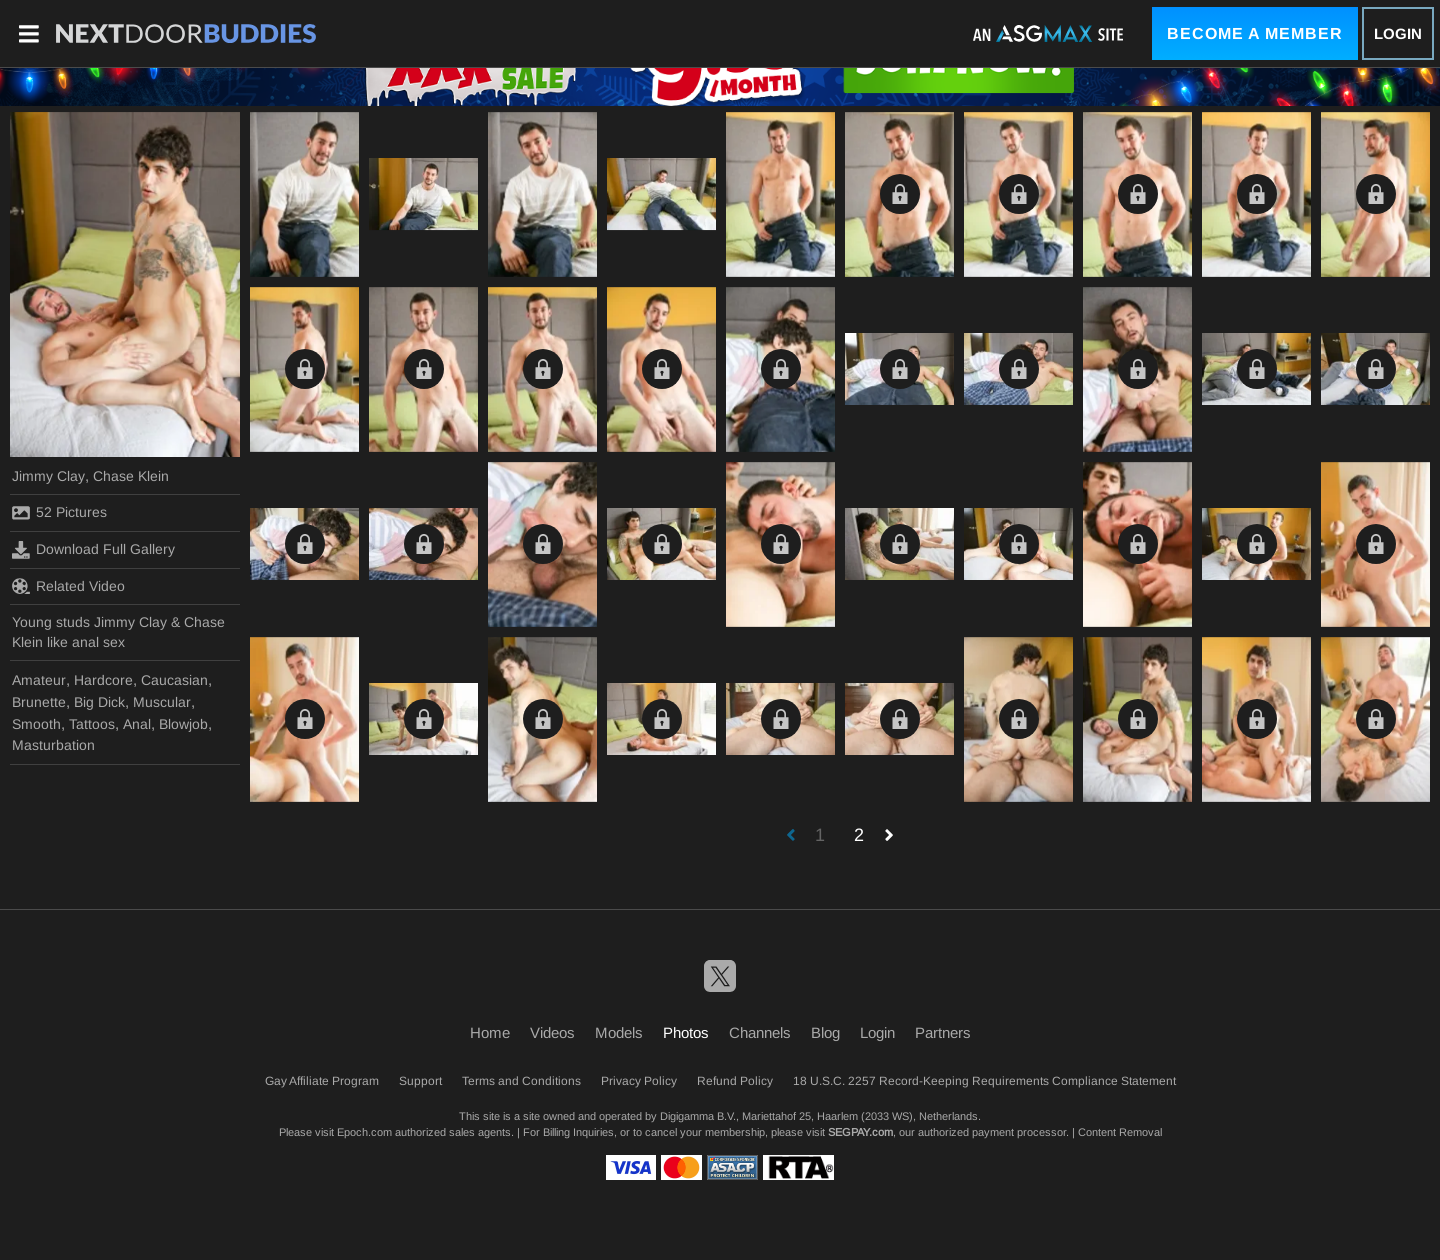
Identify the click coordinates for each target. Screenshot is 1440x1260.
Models (619, 1032)
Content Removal (1120, 1132)
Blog (825, 1032)
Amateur (39, 680)
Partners (943, 1032)
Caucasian (174, 680)
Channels (760, 1032)
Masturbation (53, 745)
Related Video (68, 586)
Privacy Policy (639, 1081)
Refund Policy (735, 1081)
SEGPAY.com (860, 1132)
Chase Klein (131, 476)
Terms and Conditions (521, 1081)
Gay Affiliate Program (322, 1081)
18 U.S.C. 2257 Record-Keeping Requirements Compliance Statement (984, 1081)
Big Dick (99, 702)
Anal (137, 724)
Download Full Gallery (93, 550)
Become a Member (1255, 33)
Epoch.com (364, 1132)
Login (1398, 33)
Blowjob (183, 724)
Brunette (39, 702)
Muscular (162, 702)
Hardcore (103, 680)
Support (420, 1081)
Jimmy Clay (48, 476)
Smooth (36, 724)
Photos (686, 1032)
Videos (552, 1032)
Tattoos (92, 724)
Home (490, 1032)
